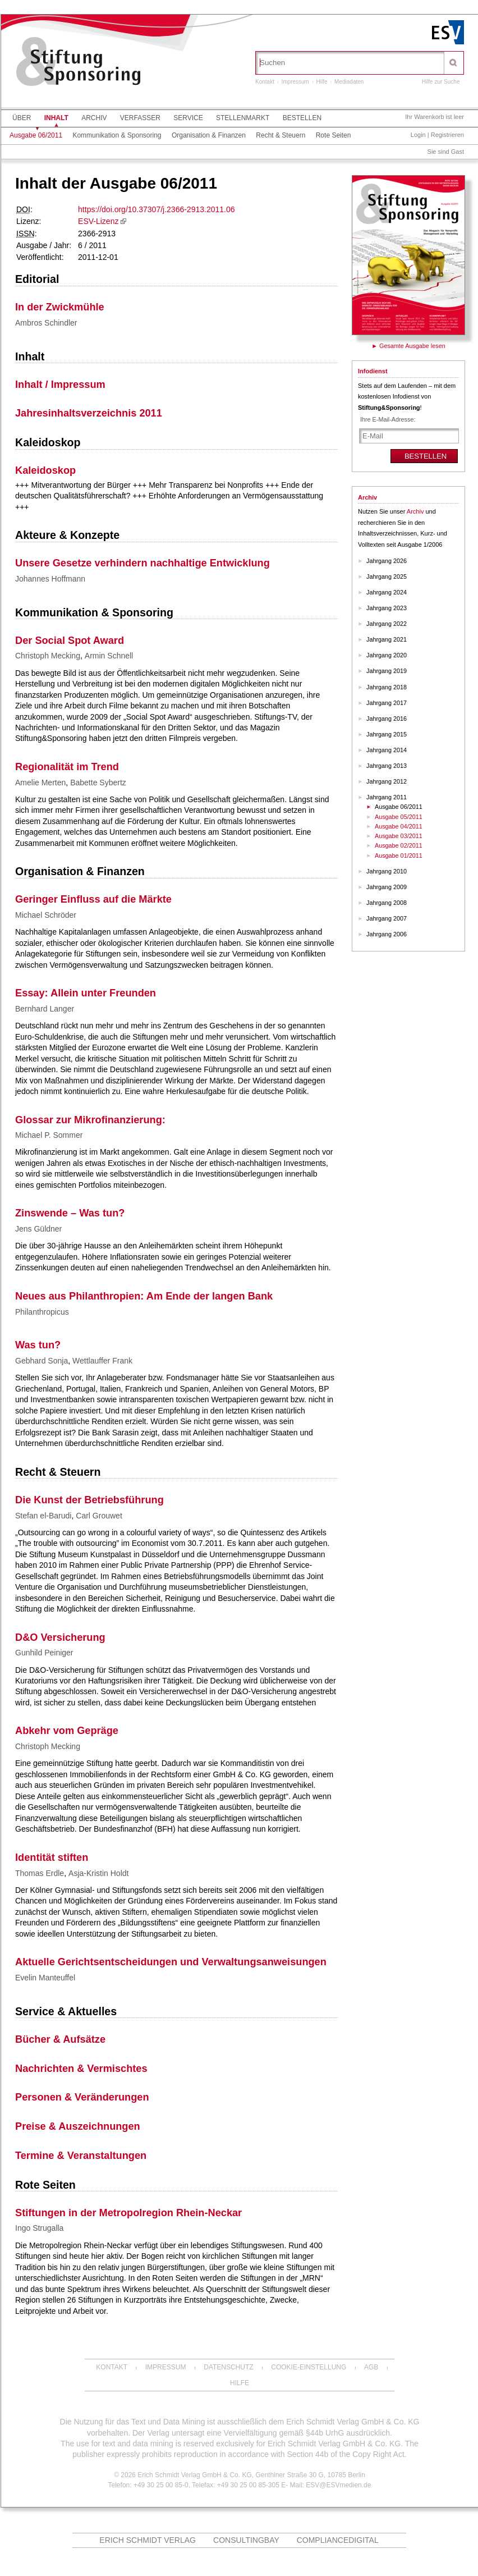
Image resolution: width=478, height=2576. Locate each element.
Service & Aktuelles (66, 2011)
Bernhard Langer (44, 1008)
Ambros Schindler (46, 322)
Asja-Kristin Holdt (98, 1873)
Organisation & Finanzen (209, 135)
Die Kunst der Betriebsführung (89, 1500)
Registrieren (447, 134)
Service (188, 118)
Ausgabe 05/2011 (398, 816)
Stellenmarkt (242, 118)
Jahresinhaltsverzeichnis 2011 (88, 413)
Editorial (37, 279)
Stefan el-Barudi (43, 1515)
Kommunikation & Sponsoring (116, 135)
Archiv (94, 118)
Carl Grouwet (99, 1515)
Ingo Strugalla (39, 2227)
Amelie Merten (40, 782)
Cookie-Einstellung (308, 2367)
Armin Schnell (109, 655)
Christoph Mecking (47, 655)
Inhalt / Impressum (60, 384)
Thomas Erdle (39, 1873)
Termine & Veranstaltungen (80, 2155)
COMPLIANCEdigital (338, 2540)
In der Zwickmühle (59, 307)
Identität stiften (51, 1857)
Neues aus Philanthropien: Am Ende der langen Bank (144, 1296)
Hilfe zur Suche (441, 82)
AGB (371, 2367)
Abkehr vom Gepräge (66, 1730)
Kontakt (264, 82)
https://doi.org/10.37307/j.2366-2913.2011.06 (156, 209)
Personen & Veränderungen (82, 2097)
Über (21, 118)
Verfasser (140, 118)
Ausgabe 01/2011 (398, 855)
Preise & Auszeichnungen (77, 2126)
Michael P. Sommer (48, 1135)
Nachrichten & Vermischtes (81, 2068)
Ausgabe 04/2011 (398, 826)
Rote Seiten (333, 135)
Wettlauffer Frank (102, 1360)
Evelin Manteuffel (45, 1977)
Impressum (295, 82)
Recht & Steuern (280, 135)
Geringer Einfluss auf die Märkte (93, 899)
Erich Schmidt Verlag (147, 2540)
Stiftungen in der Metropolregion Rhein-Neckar (128, 2212)
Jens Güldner (38, 1228)
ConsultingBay (246, 2540)
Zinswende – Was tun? (70, 1213)
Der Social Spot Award (69, 640)
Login (418, 134)
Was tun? (38, 1345)
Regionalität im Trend (67, 766)
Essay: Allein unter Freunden (85, 993)
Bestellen (302, 118)
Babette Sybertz (98, 782)
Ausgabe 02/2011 (398, 845)
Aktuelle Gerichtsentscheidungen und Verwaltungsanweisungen (171, 1962)
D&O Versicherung (60, 1637)
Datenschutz (228, 2367)
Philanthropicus (42, 1311)
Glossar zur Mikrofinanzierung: (90, 1119)
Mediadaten (349, 82)
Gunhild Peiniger (44, 1652)
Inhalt (56, 118)
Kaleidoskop (48, 442)
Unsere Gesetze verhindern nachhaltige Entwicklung (142, 563)
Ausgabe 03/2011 (398, 835)
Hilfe (322, 82)
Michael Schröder (45, 914)
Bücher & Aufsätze (60, 2039)
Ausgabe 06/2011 (36, 135)
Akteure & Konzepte (67, 535)
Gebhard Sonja (41, 1360)
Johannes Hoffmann (50, 578)
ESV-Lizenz (98, 221)
